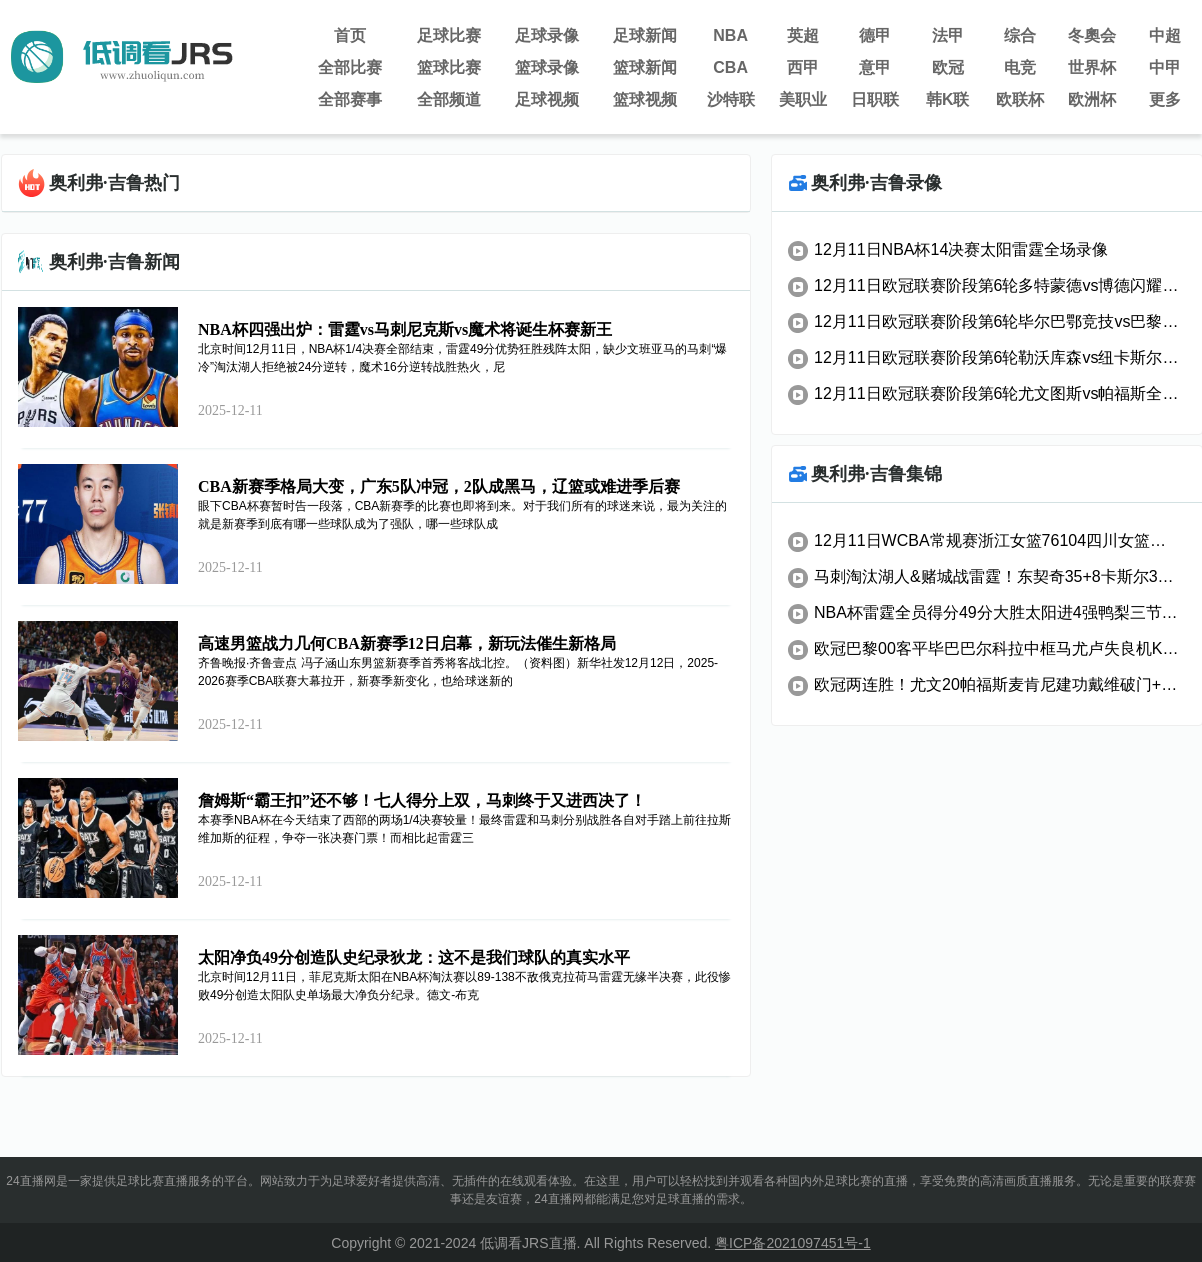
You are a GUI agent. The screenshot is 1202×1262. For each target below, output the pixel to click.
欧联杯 (1020, 99)
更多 (1165, 99)
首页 (350, 35)
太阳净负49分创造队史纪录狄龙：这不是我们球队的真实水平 (414, 957)
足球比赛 (449, 35)
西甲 (803, 67)
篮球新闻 (645, 67)
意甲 (875, 67)
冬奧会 (1092, 35)
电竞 (1020, 67)
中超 (1165, 35)
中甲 (1165, 67)
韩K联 (948, 99)
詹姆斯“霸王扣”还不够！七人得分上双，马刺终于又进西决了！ (422, 800)
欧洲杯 (1092, 99)
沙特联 (731, 99)
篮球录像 (547, 67)
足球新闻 (645, 35)
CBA (730, 67)
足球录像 (547, 35)
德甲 (875, 35)
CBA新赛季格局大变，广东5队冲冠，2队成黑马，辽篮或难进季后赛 (439, 486)
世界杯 (1092, 67)
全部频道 (449, 99)
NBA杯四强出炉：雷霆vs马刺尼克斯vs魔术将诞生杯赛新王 (405, 329)
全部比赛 (350, 67)
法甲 (948, 35)
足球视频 (547, 99)
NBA (730, 35)
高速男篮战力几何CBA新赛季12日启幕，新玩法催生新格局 (407, 643)
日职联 (875, 99)
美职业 (803, 99)
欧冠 (948, 67)
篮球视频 (645, 99)
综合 (1020, 35)
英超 (803, 35)
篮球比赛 (449, 67)
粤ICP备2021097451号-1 (793, 1243)
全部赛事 (350, 99)
